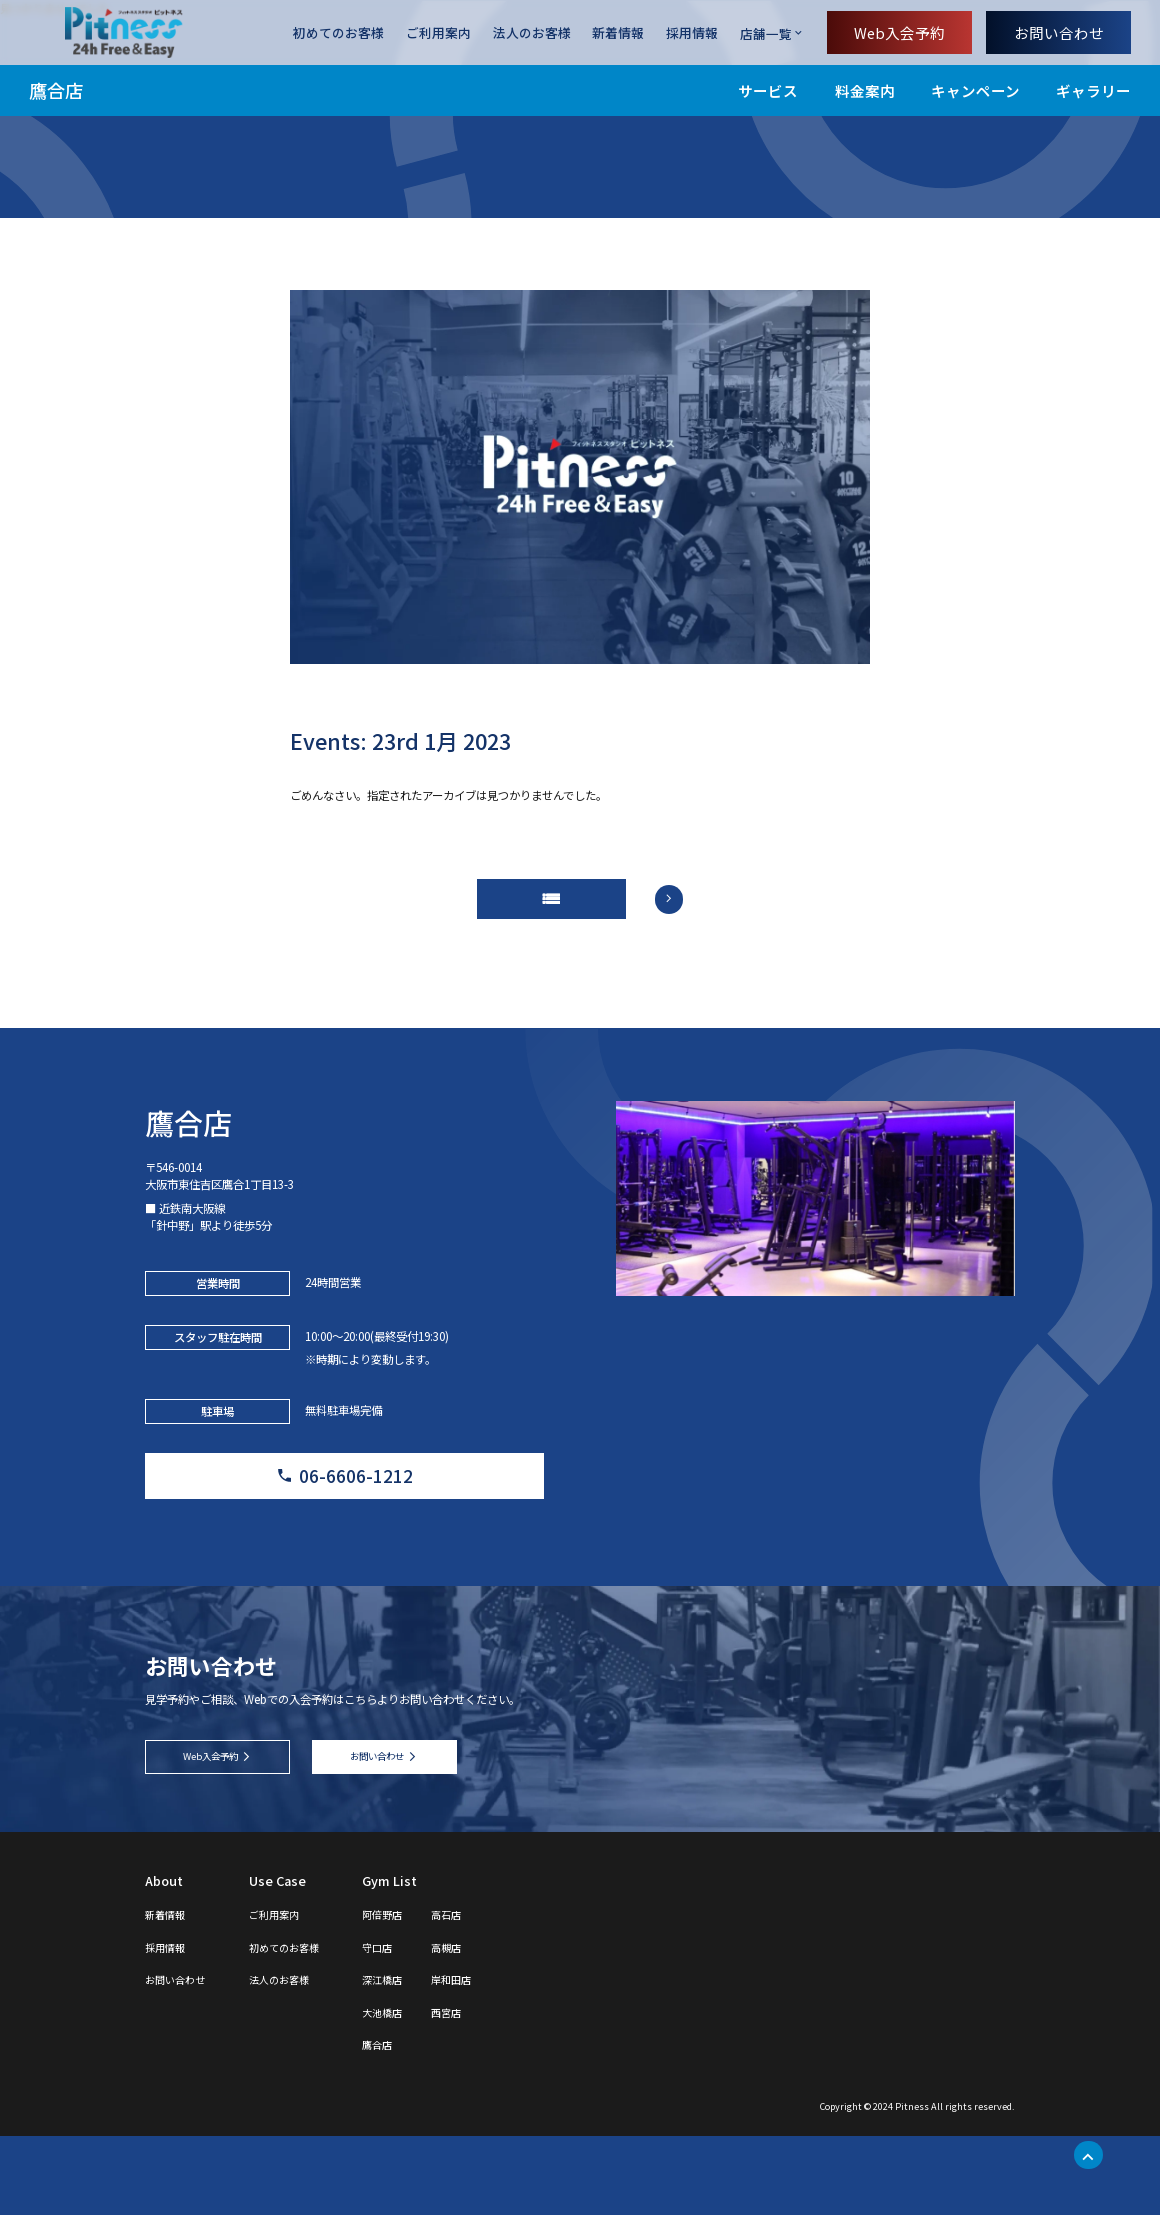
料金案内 (865, 90)
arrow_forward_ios (688, 910)
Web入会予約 (899, 32)
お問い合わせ (1059, 32)
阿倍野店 (427, 1992)
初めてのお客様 (338, 33)
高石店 (501, 1992)
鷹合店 (56, 90)
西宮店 (501, 2090)
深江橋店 (427, 2058)
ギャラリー (1093, 90)
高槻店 (501, 2025)
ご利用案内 (438, 33)
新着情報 (618, 33)
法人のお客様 (532, 33)
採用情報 (692, 33)
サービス (768, 90)
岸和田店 (508, 2058)
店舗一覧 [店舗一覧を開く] (766, 33)
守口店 (420, 2025)
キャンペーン (975, 90)
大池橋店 (427, 2090)
